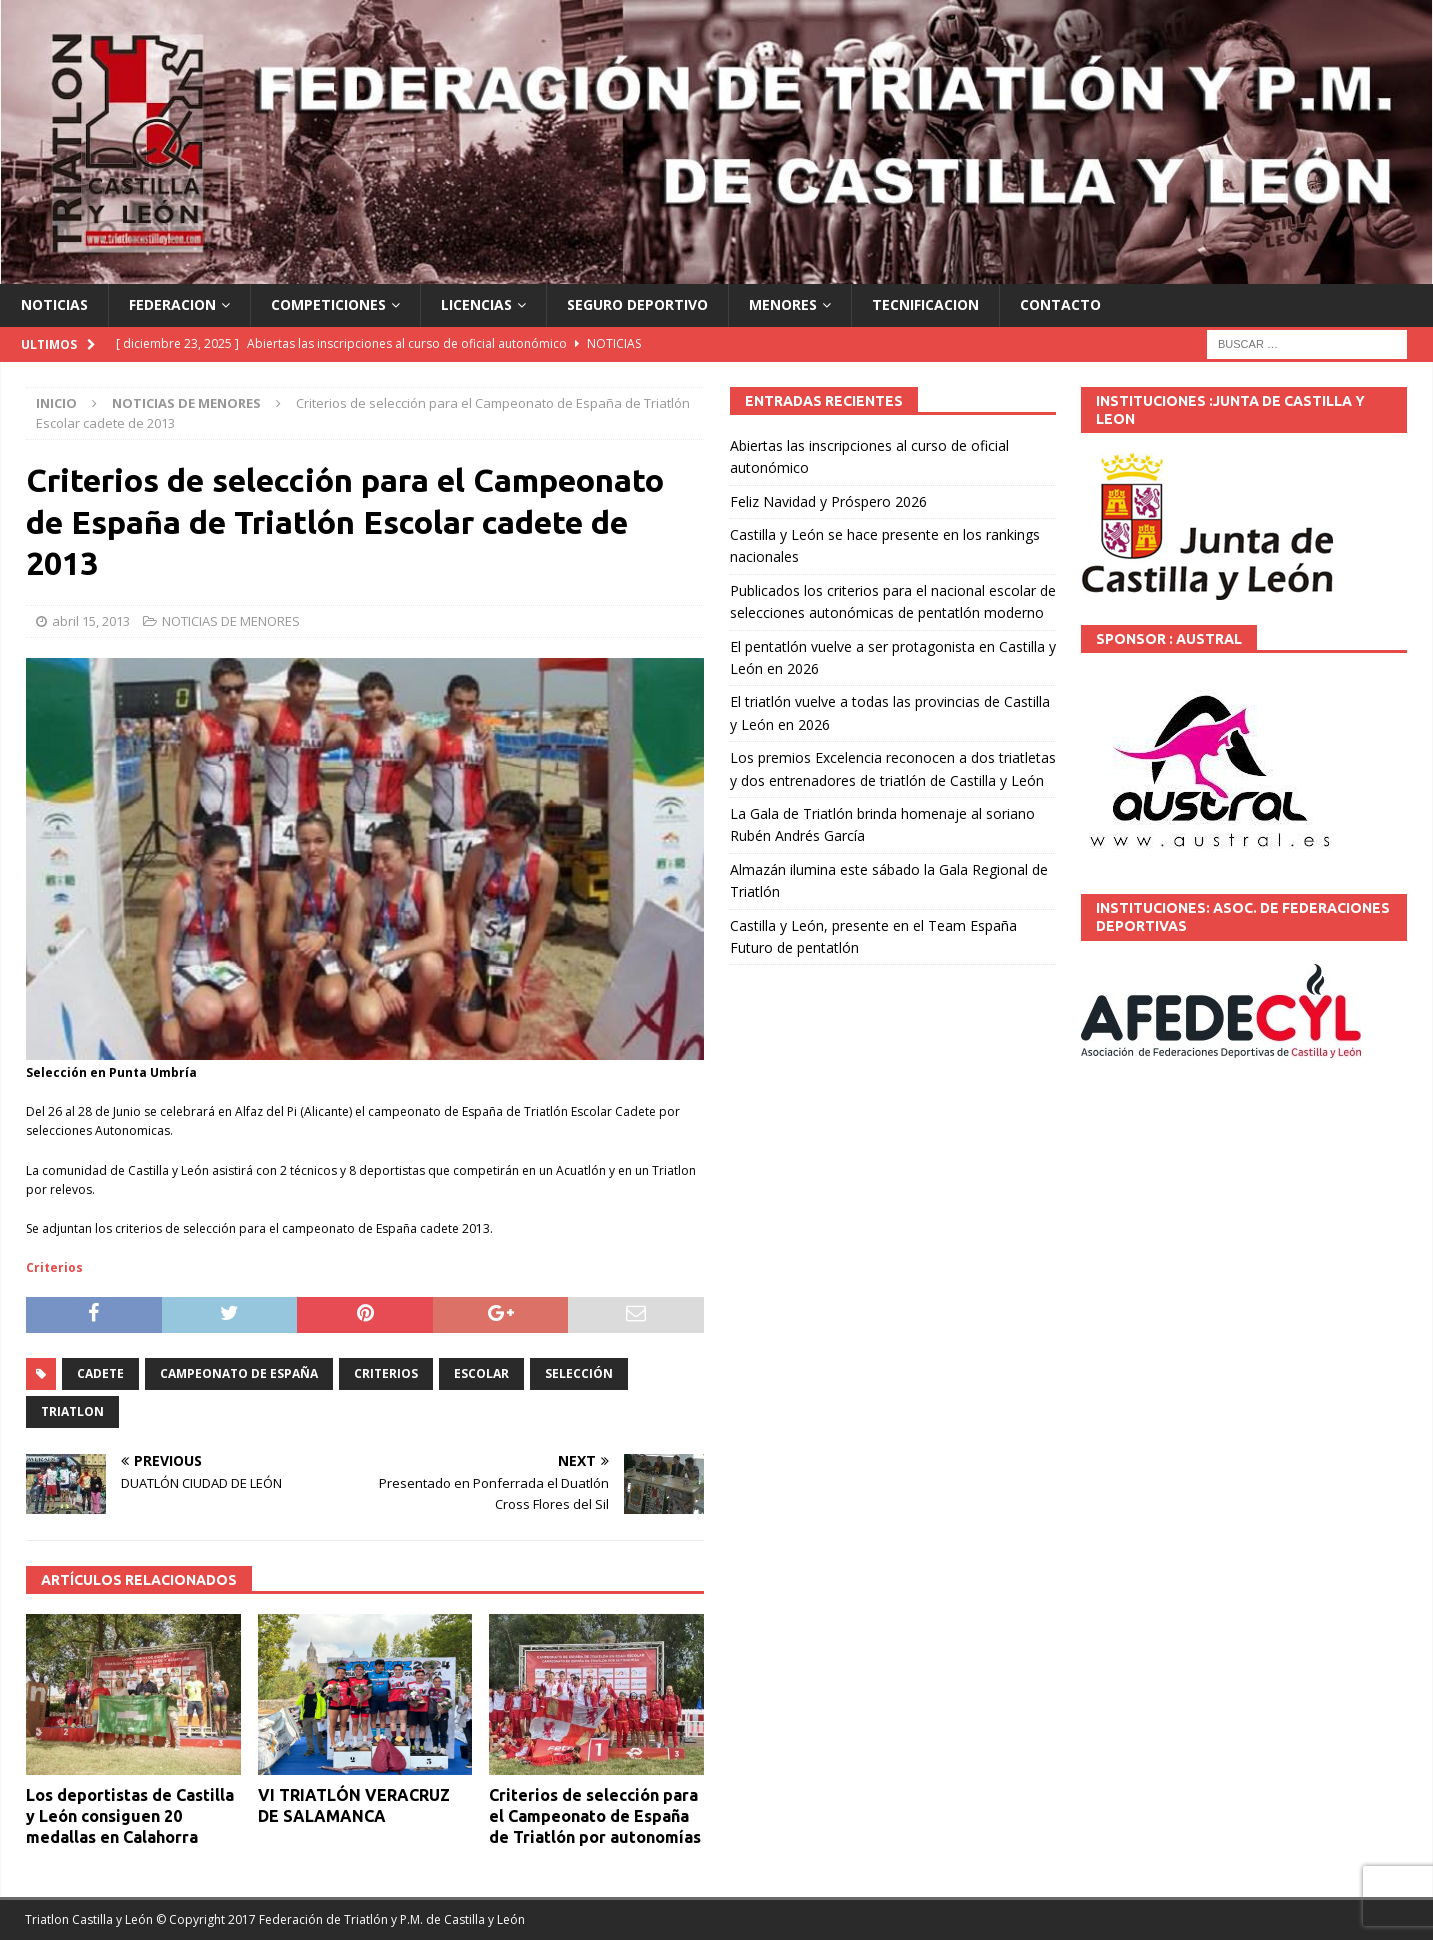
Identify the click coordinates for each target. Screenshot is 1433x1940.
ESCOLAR (481, 1373)
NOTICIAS (54, 304)
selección (579, 1373)
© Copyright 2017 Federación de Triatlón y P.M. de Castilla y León (340, 1919)
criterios (386, 1373)
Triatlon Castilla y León (89, 1919)
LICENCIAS (476, 304)
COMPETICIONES (328, 304)
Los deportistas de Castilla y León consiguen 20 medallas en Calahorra (130, 1816)
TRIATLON (72, 1411)
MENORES (783, 304)
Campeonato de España (239, 1373)
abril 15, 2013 (91, 621)
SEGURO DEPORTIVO (637, 304)
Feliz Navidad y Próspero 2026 (828, 501)
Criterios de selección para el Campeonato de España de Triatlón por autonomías (595, 1816)
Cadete (100, 1373)
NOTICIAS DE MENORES (231, 621)
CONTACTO (1060, 304)
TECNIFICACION (925, 304)
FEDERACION (172, 304)
